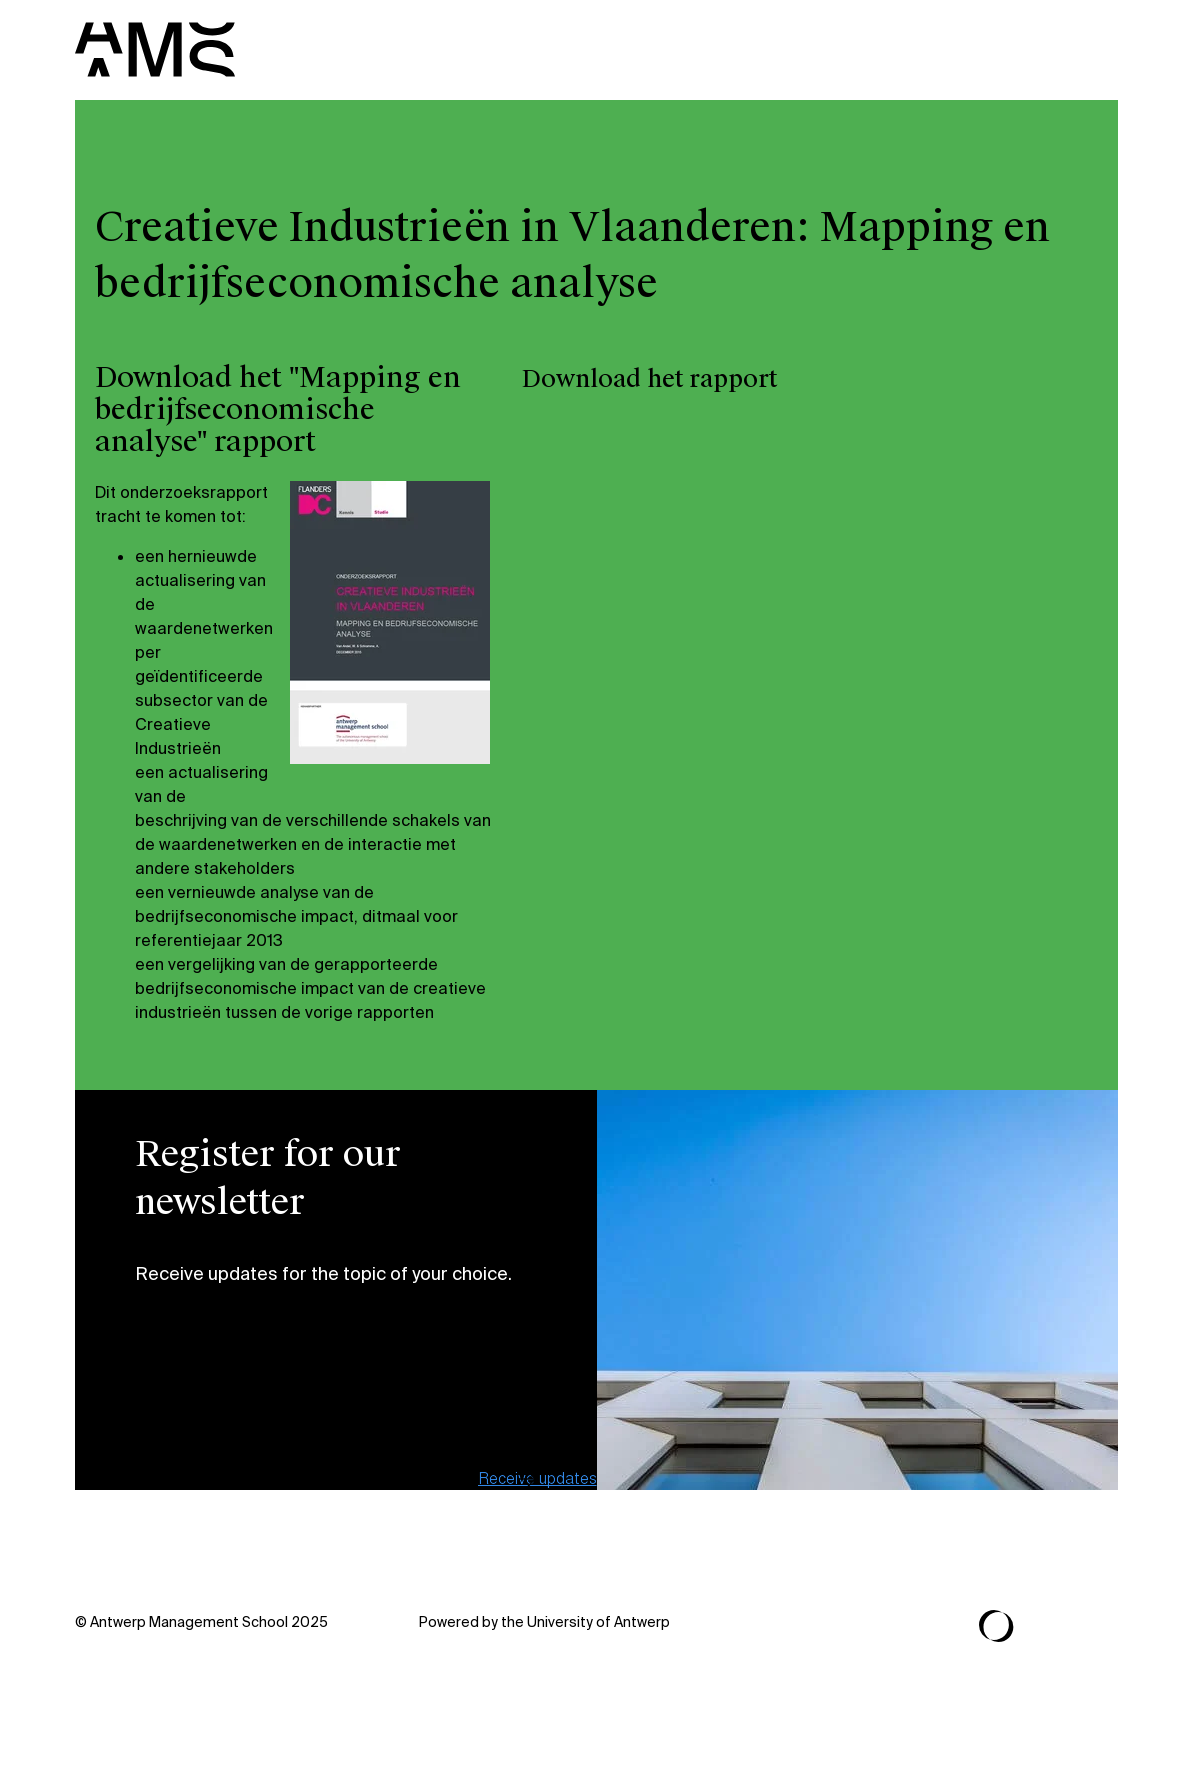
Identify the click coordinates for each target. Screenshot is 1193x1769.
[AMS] (155, 49)
